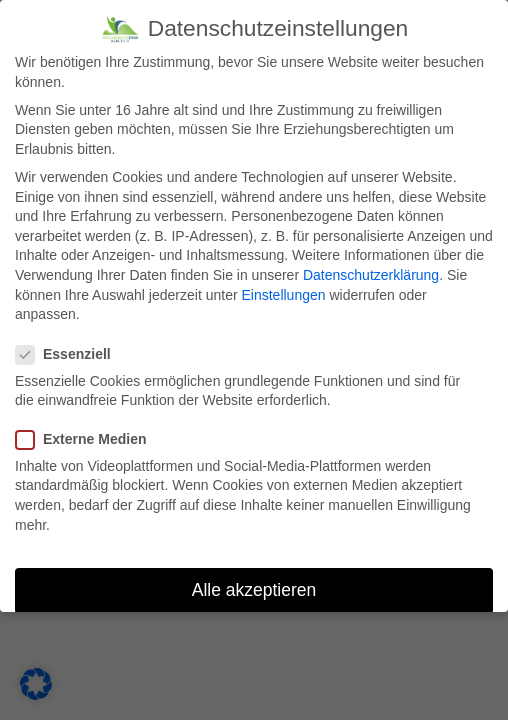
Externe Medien (87, 439)
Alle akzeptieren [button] (254, 590)
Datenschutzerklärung (371, 275)
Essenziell (70, 354)
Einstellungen (283, 295)
